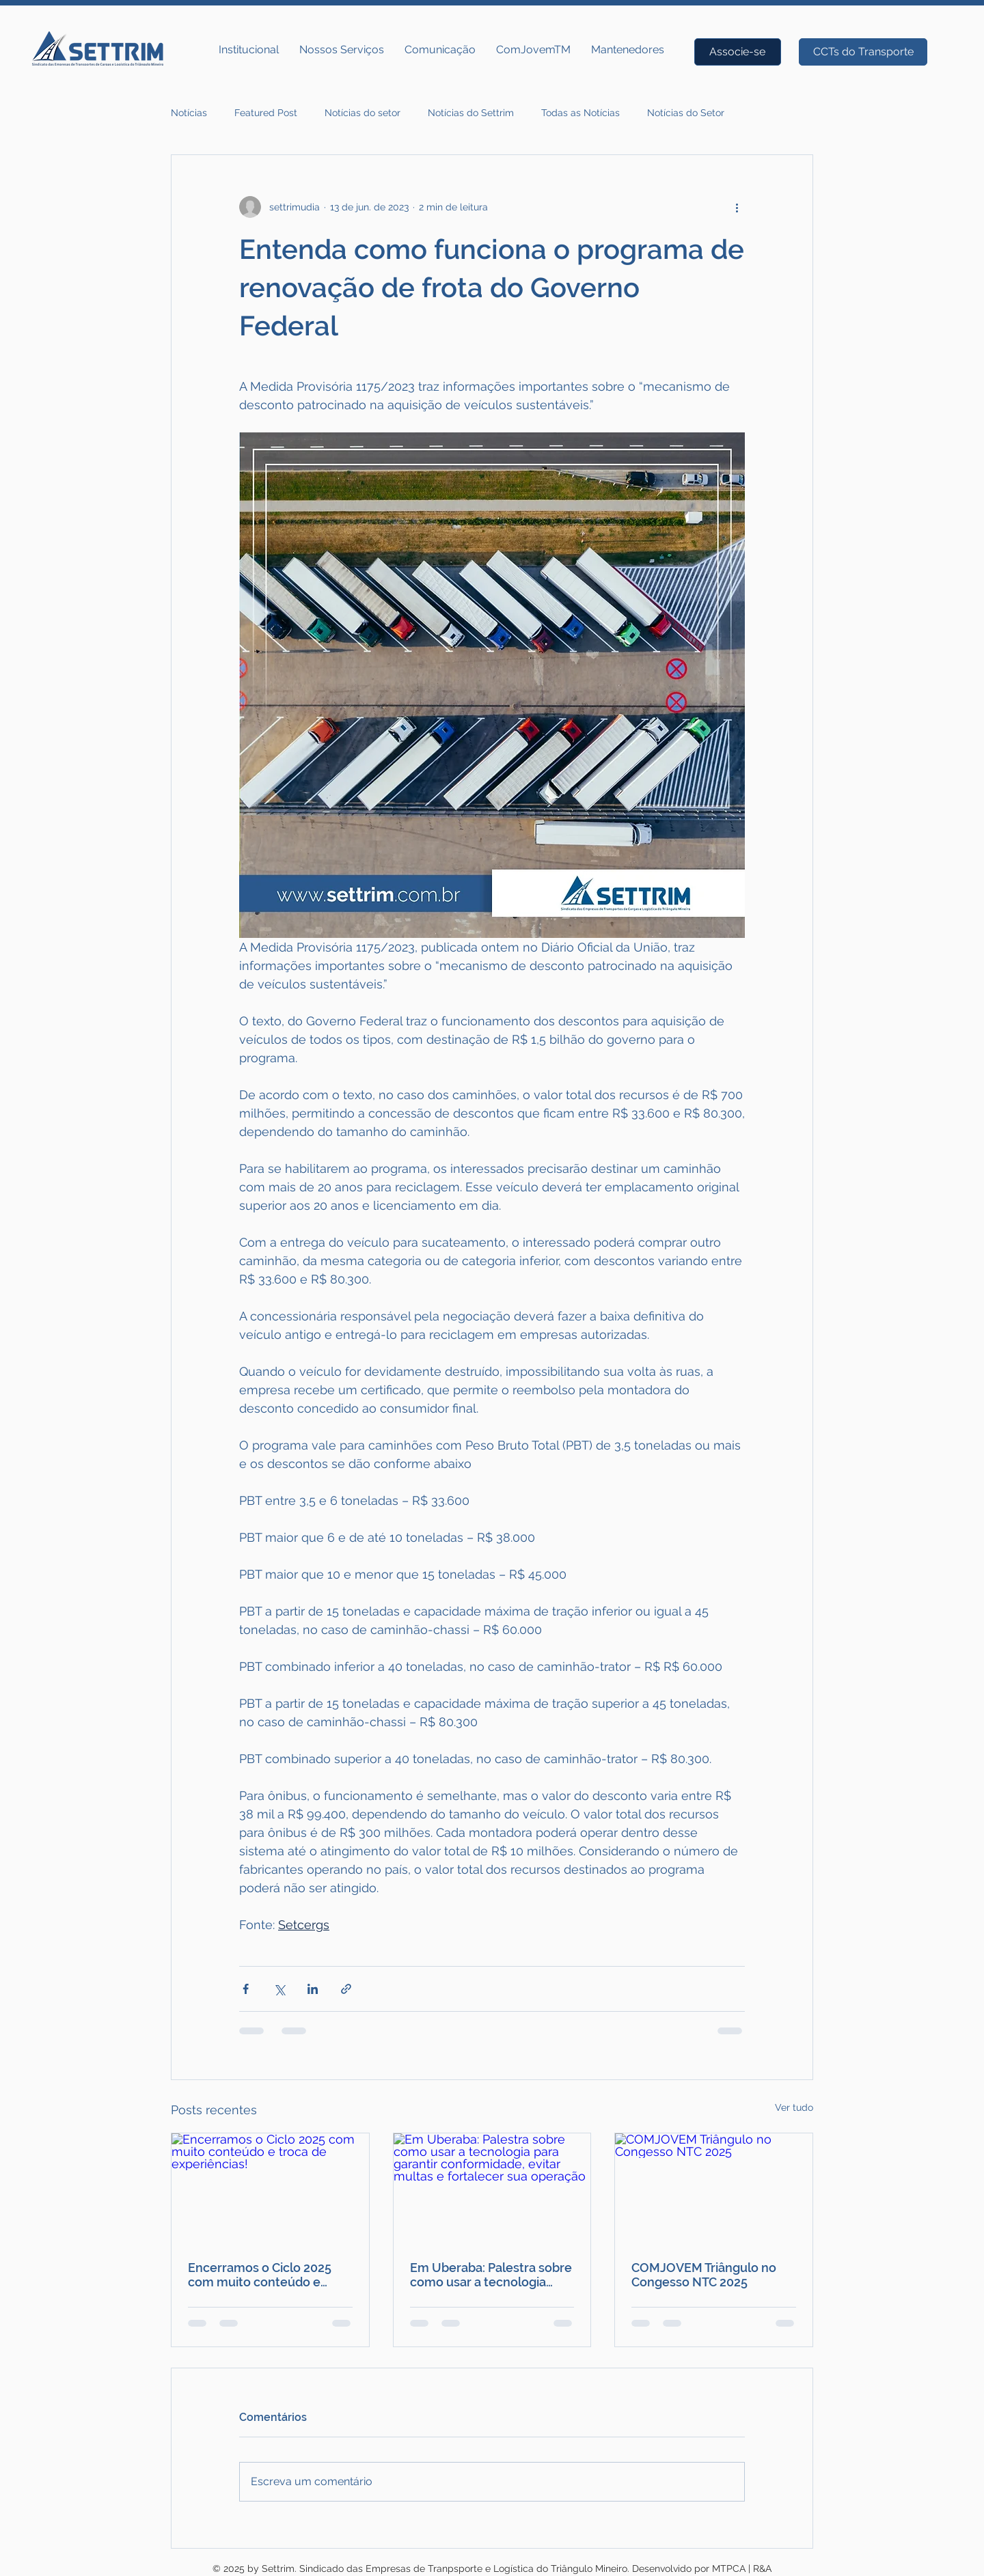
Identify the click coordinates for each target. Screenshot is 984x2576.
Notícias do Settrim (471, 112)
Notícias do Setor (685, 112)
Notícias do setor (362, 112)
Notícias (189, 112)
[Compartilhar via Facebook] (245, 1988)
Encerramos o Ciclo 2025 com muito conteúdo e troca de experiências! (259, 2274)
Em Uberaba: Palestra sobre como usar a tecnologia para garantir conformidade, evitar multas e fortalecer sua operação (491, 2274)
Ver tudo (794, 2107)
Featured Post (265, 112)
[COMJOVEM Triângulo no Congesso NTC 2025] (713, 2188)
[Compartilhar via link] (346, 1988)
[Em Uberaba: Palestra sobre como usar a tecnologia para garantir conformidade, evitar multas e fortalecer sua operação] (492, 2188)
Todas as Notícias (580, 112)
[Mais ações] (736, 207)
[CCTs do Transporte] (863, 52)
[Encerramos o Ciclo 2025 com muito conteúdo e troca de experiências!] (270, 2188)
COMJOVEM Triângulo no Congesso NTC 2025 (703, 2274)
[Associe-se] (737, 52)
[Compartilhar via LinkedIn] (312, 1988)
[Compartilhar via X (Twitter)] (279, 1988)
